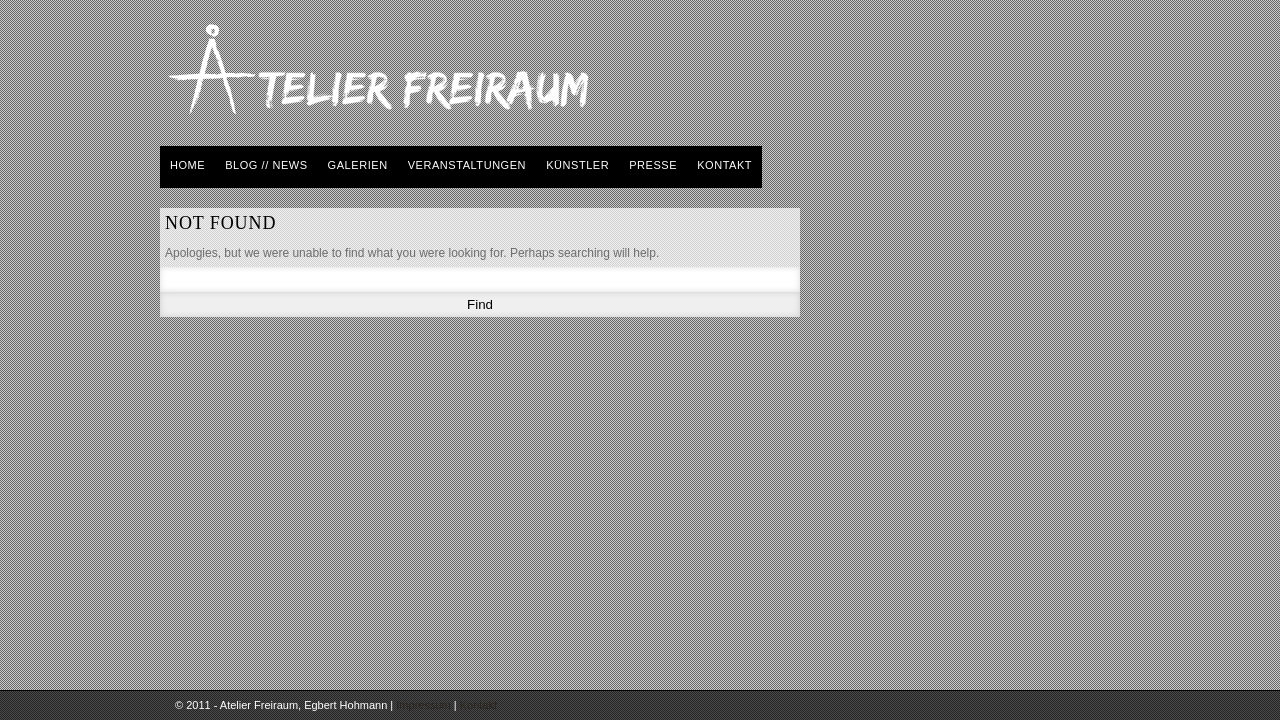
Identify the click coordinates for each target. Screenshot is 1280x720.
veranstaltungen (467, 165)
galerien (358, 165)
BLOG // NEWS (266, 165)
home (187, 165)
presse (653, 165)
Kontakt (478, 705)
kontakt (724, 165)
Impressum (423, 705)
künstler (577, 165)
